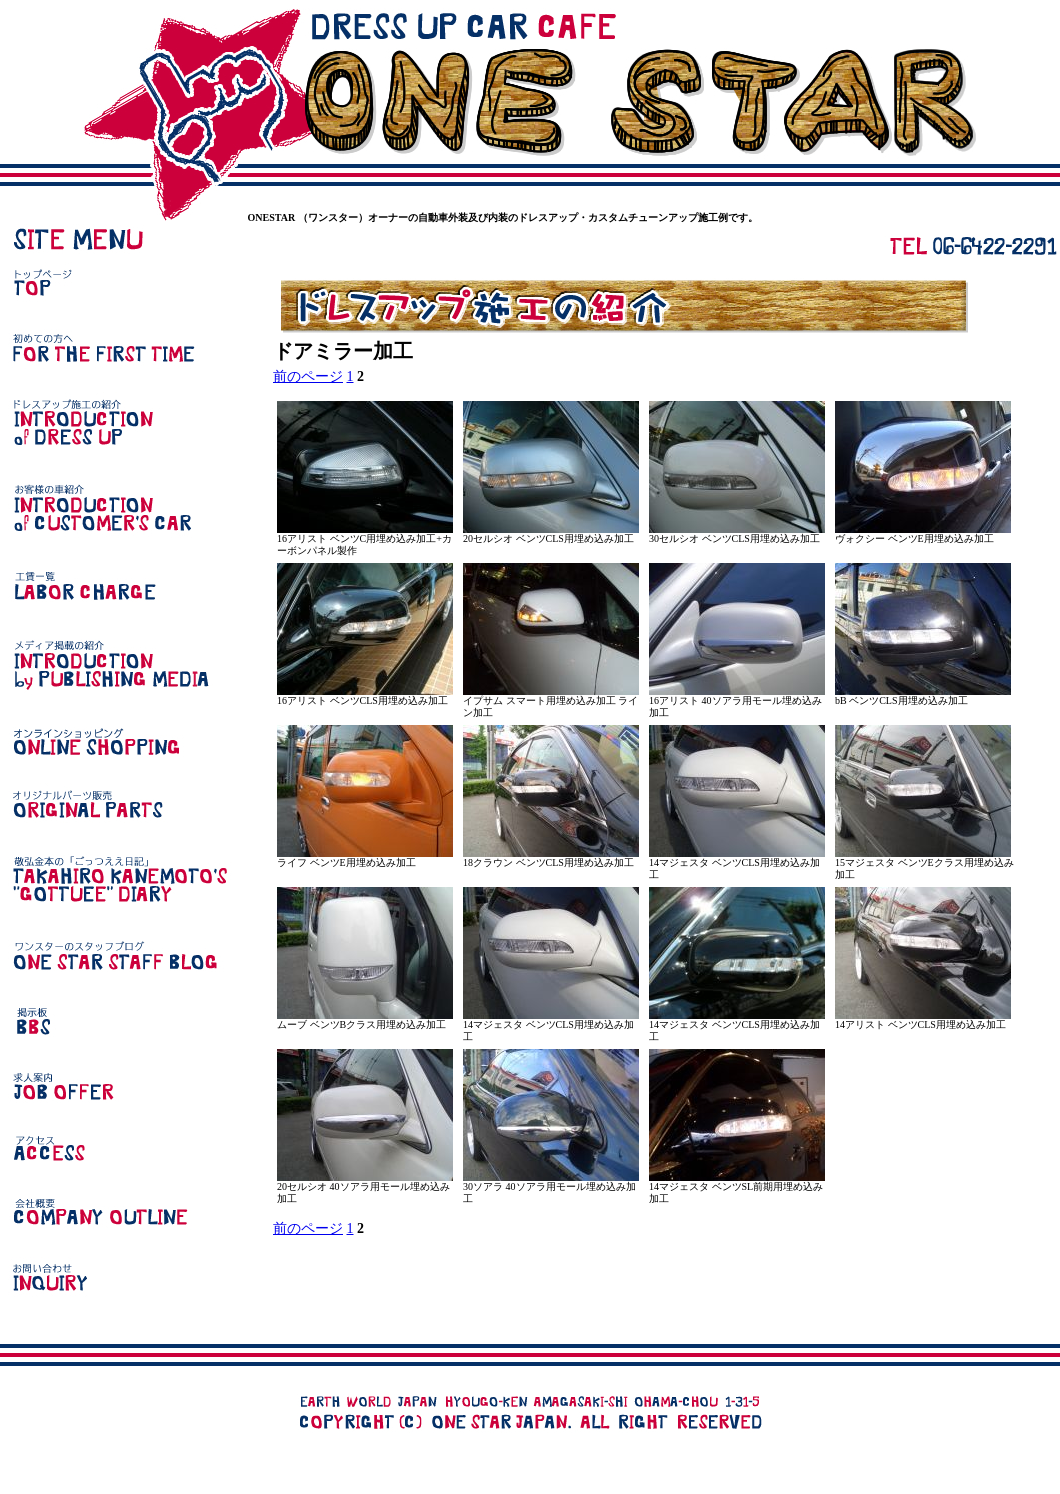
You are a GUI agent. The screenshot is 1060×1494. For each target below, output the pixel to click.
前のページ (308, 376)
